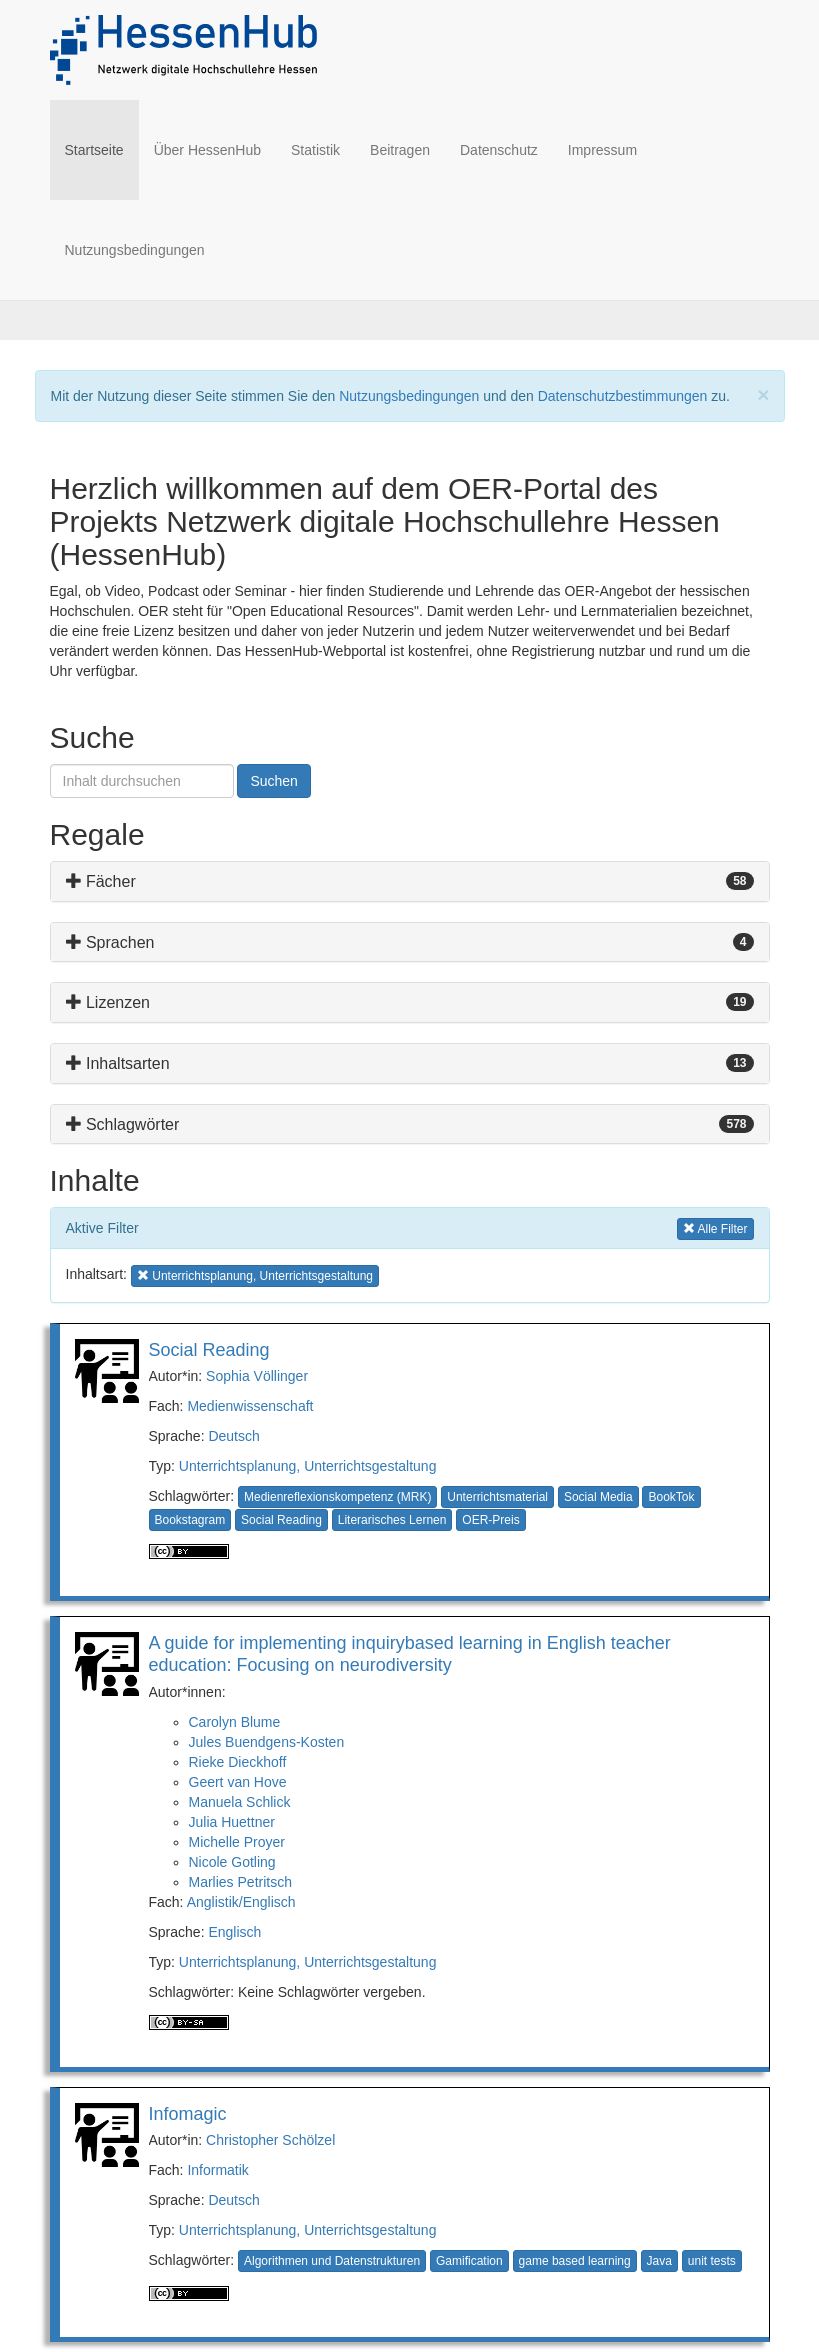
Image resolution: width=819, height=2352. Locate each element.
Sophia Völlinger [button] (257, 1376)
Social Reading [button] (281, 1520)
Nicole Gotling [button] (232, 1862)
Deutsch (233, 1436)
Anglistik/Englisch (241, 1902)
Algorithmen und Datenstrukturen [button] (332, 2261)
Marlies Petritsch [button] (240, 1882)
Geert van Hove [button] (238, 1782)
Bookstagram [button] (190, 1520)
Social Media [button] (598, 1497)
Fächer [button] (101, 881)
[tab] (410, 881)
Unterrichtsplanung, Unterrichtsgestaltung (308, 1466)
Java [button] (659, 2261)
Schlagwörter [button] (123, 1124)
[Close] (763, 394)
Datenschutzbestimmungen (623, 396)
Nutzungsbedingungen (135, 250)
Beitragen (400, 150)
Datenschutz (499, 150)
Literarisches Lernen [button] (392, 1520)
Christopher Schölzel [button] (270, 2140)
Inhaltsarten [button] (118, 1063)
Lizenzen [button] (108, 1002)
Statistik (315, 150)
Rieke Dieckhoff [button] (238, 1762)
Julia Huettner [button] (232, 1822)
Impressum (602, 150)
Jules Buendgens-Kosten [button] (267, 1742)
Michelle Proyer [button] (237, 1842)
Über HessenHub (207, 150)
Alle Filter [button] (715, 1227)
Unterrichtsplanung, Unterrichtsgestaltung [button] (255, 1274)
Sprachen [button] (110, 942)
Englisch (234, 1932)
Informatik (217, 2170)
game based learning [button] (575, 2261)
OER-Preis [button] (490, 1520)
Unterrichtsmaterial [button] (497, 1497)
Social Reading (209, 1350)
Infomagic (188, 2114)
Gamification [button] (469, 2261)
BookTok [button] (671, 1497)
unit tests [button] (712, 2261)
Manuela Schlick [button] (240, 1802)
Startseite (102, 148)
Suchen (273, 781)
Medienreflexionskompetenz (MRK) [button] (337, 1497)
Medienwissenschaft (250, 1406)
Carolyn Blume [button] (235, 1722)
